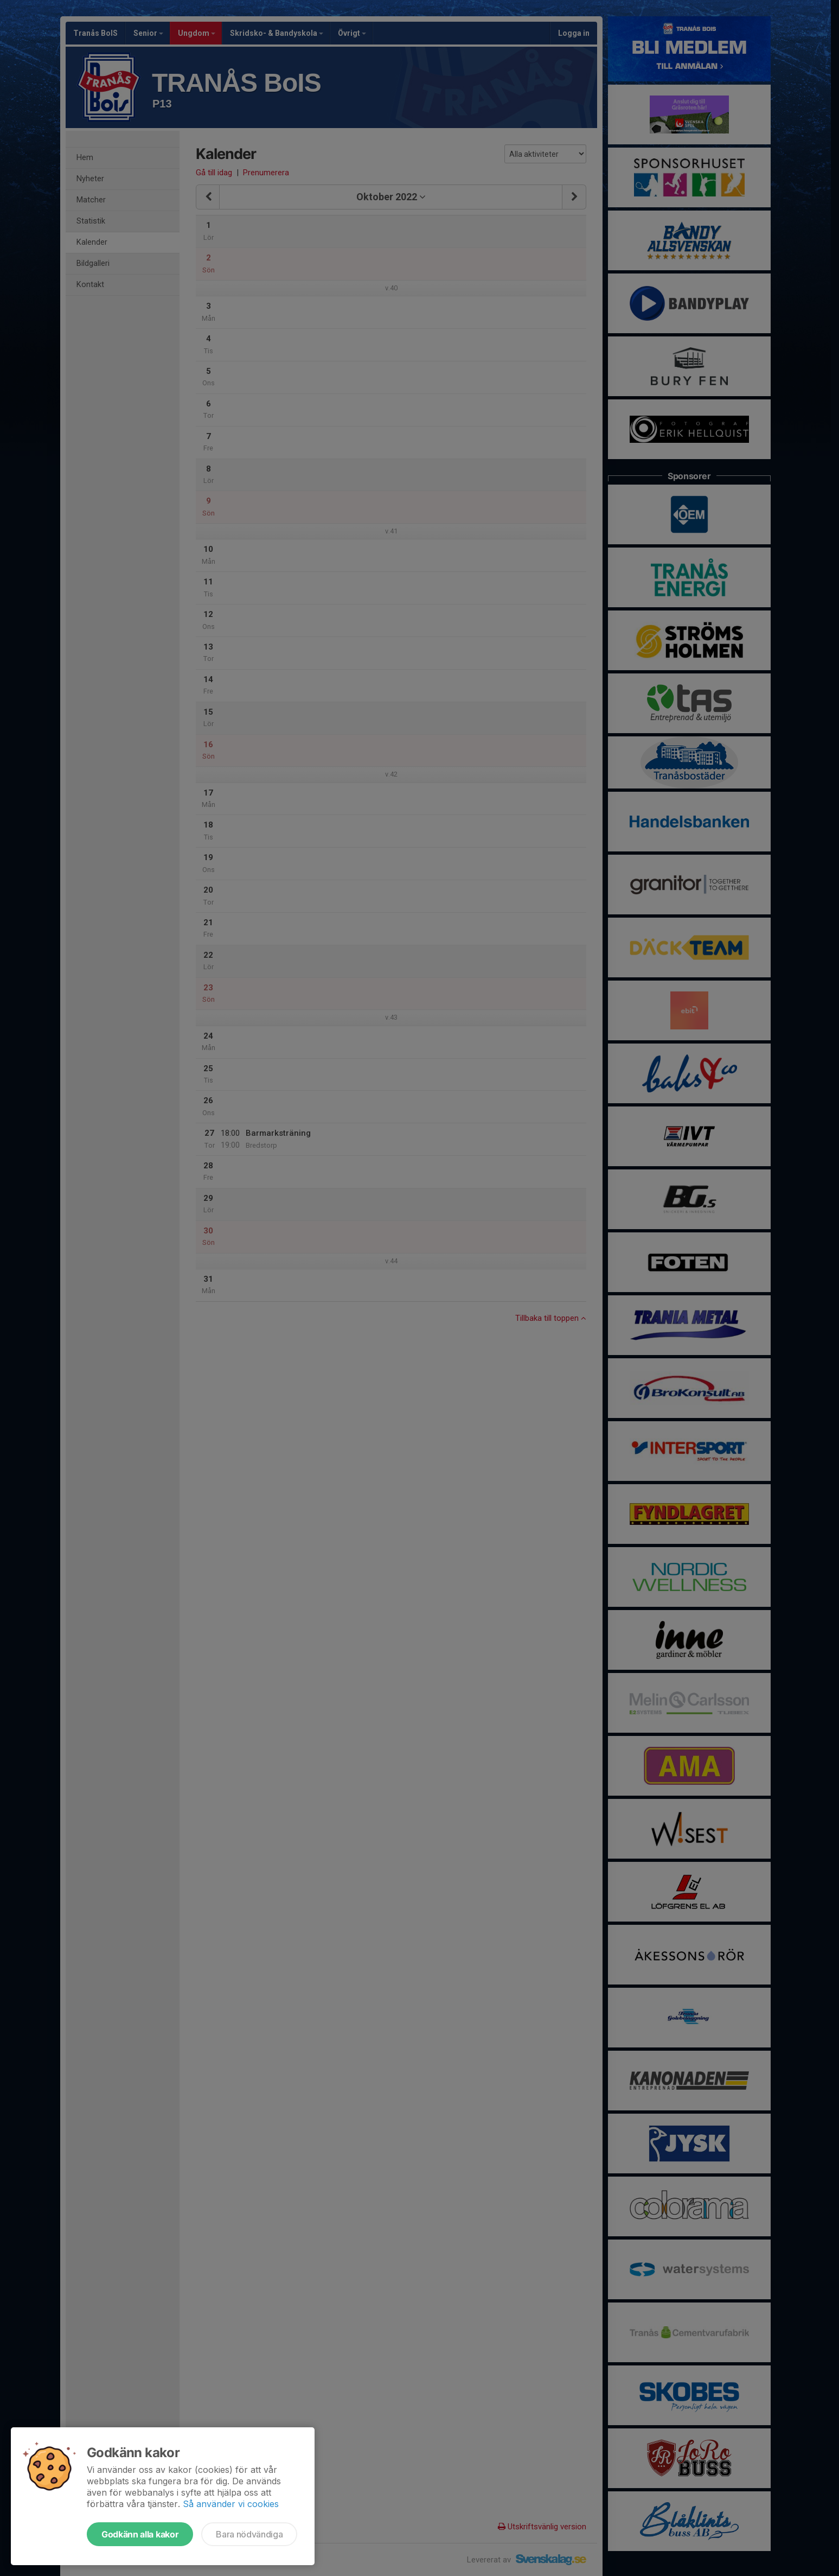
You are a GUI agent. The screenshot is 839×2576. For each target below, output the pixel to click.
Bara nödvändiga (249, 2534)
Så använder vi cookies (231, 2503)
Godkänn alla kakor (139, 2534)
